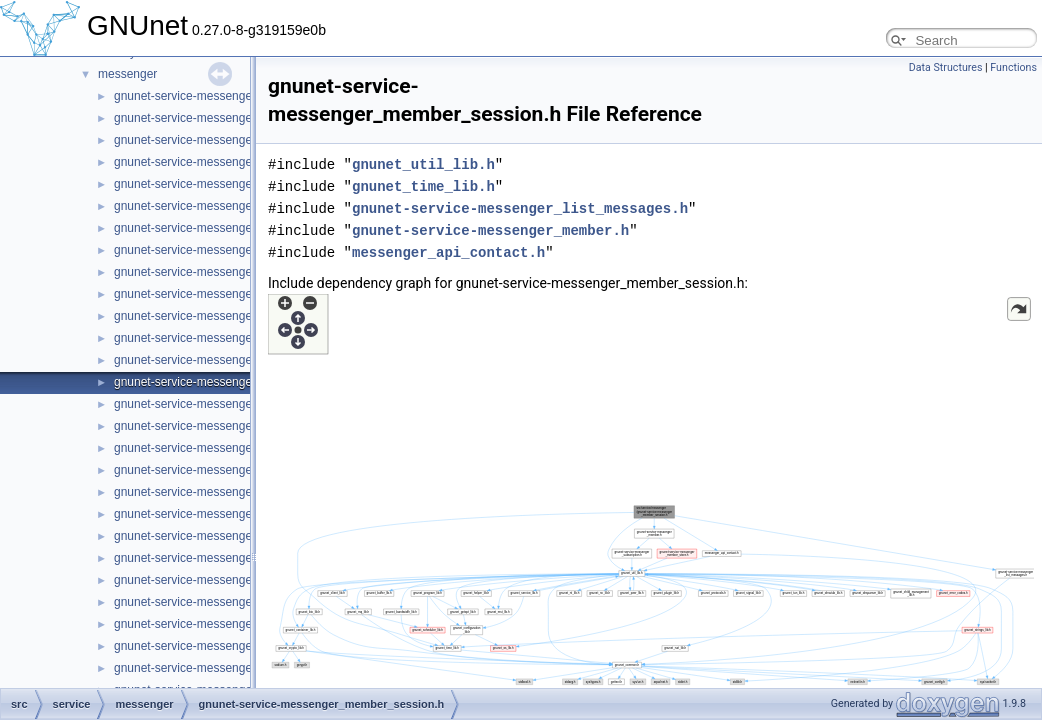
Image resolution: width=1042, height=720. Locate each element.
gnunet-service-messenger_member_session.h (239, 382)
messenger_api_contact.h (448, 252)
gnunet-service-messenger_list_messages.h (231, 294)
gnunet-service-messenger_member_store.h (232, 426)
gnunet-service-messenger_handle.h (211, 206)
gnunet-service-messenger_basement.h (219, 162)
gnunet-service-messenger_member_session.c (238, 360)
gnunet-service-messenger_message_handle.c (238, 448)
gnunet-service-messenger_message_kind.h (232, 514)
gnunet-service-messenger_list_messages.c (231, 272)
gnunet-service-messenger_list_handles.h (225, 250)
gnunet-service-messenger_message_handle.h (239, 470)
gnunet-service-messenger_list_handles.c (224, 228)
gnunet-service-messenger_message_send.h (234, 602)
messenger (127, 74)
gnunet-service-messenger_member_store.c (231, 404)
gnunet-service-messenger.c (189, 96)
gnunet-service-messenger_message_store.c (234, 668)
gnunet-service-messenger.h (189, 118)
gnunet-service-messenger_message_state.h (234, 646)
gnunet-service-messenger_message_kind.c (231, 492)
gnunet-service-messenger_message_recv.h (232, 558)
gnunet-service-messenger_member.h (215, 338)
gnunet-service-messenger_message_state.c (233, 624)
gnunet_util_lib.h (423, 164)
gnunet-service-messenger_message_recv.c (231, 536)
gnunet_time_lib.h (423, 186)
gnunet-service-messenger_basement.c (219, 140)
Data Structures (946, 67)
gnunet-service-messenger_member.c (214, 316)
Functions (1013, 67)
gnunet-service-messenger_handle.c (211, 184)
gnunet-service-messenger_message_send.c (233, 580)
